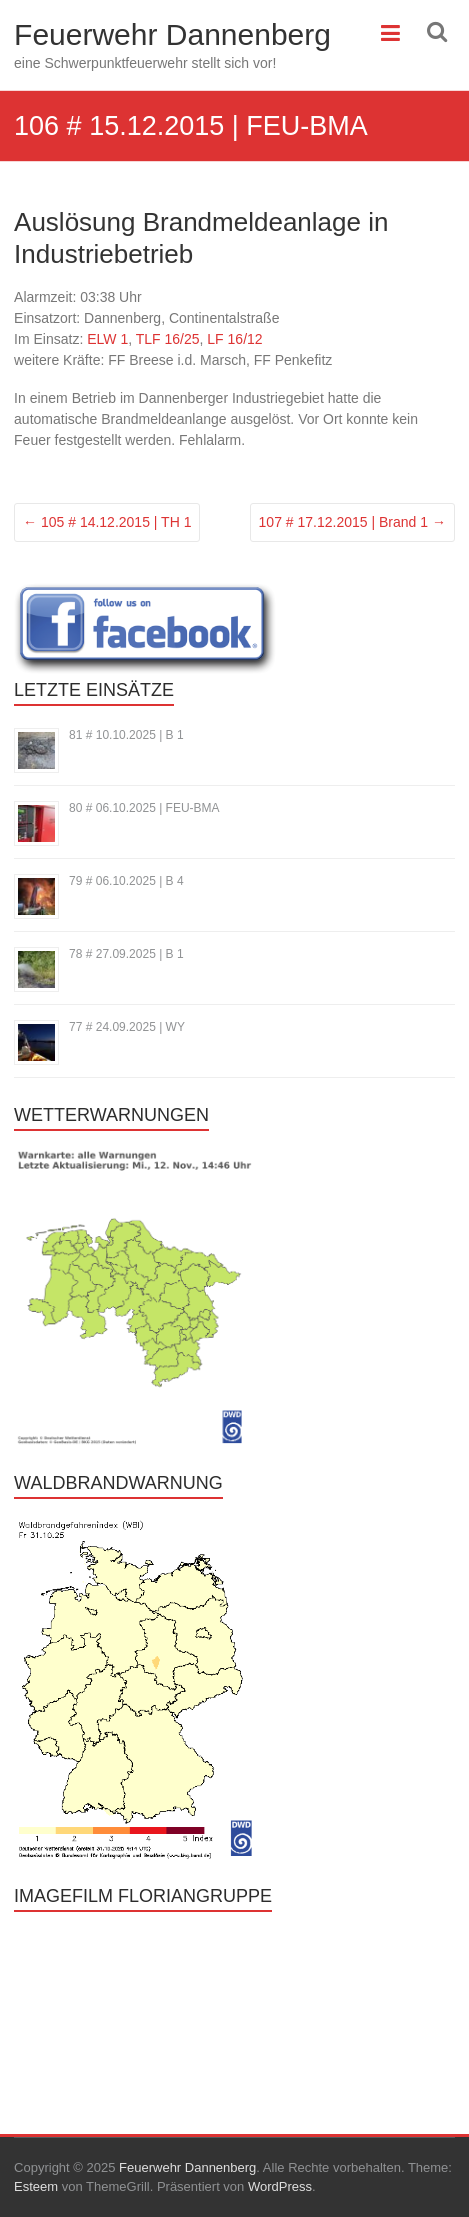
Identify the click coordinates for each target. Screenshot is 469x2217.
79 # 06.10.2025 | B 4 (126, 881)
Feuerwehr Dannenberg (172, 34)
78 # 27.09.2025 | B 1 (126, 954)
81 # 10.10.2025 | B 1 (126, 735)
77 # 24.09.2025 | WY (127, 1027)
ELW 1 (107, 339)
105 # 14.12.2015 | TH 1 (107, 522)
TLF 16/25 (168, 339)
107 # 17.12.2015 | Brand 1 (352, 522)
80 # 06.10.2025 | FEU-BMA (144, 808)
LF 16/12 (234, 339)
